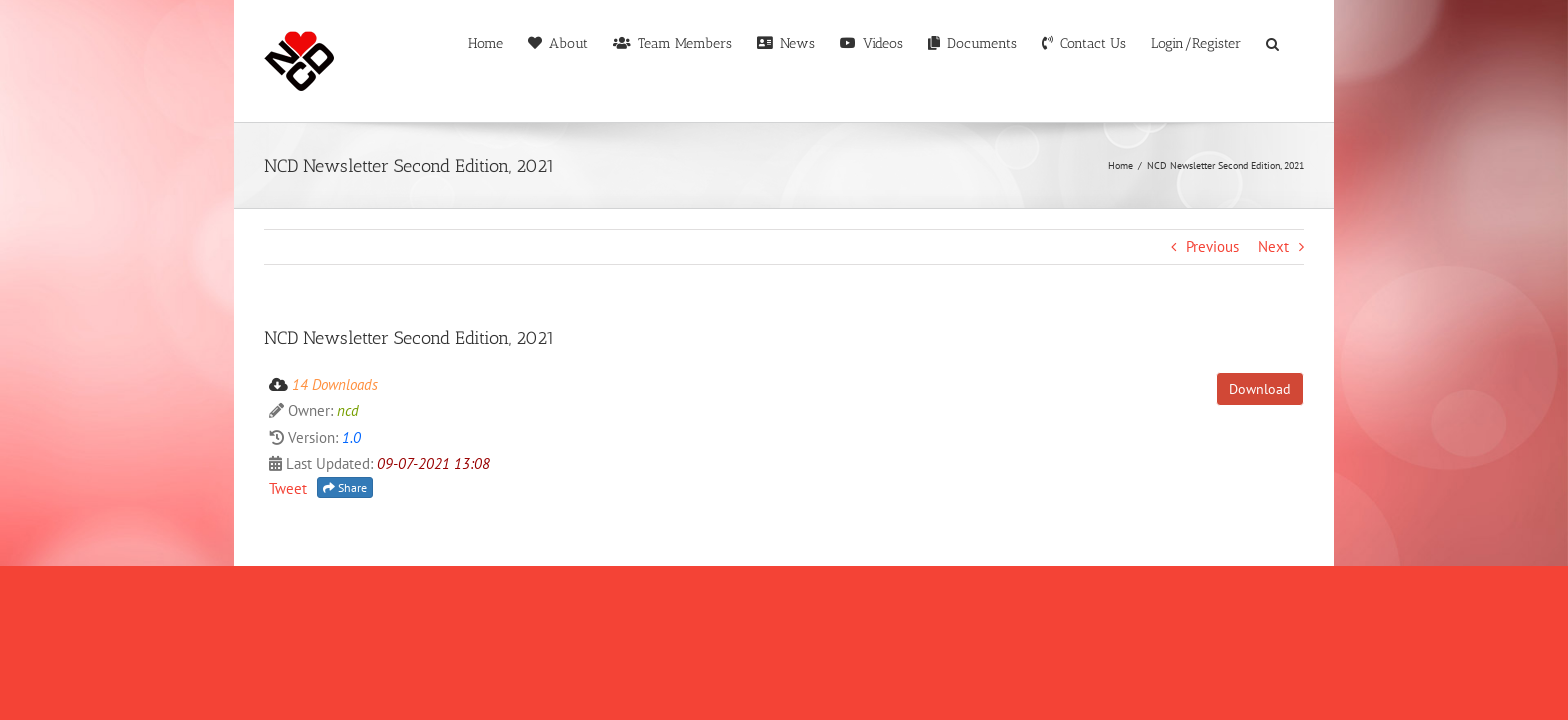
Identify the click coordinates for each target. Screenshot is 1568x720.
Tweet (288, 572)
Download (1260, 473)
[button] (1297, 164)
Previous (1212, 330)
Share (345, 571)
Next (1273, 330)
